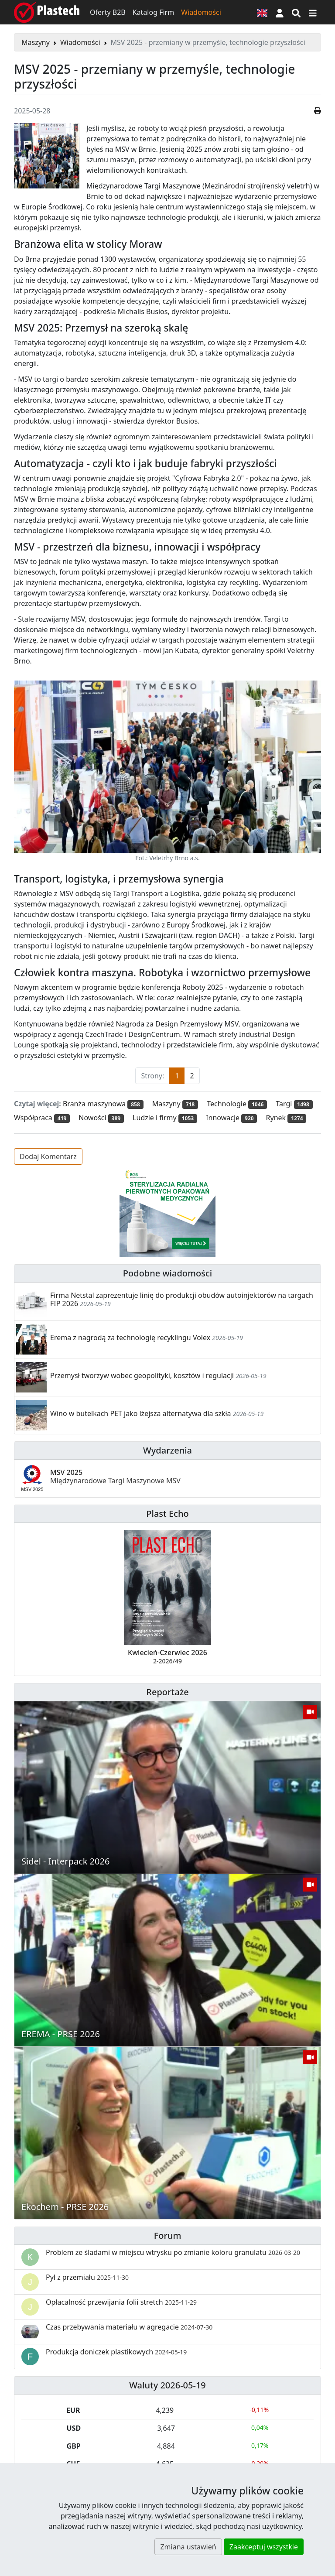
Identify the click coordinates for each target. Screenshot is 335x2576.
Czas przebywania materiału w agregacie (129, 2327)
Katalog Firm (153, 12)
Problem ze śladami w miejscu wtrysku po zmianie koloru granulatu (173, 2252)
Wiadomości (201, 12)
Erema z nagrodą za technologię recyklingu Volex (130, 1337)
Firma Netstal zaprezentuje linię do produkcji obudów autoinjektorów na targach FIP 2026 (181, 1299)
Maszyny (35, 42)
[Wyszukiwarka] (296, 12)
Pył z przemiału (87, 2277)
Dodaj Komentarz (48, 1156)
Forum (167, 2235)
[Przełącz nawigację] (312, 12)
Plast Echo (167, 1513)
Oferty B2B (108, 12)
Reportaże (167, 1692)
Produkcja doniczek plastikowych (116, 2352)
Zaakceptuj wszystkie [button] (263, 2547)
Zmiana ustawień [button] (188, 2547)
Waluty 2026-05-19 (167, 2385)
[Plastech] (46, 12)
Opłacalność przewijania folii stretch (121, 2302)
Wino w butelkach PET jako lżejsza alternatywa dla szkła (140, 1413)
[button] (279, 12)
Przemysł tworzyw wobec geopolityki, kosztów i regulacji (142, 1375)
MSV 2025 (115, 1476)
